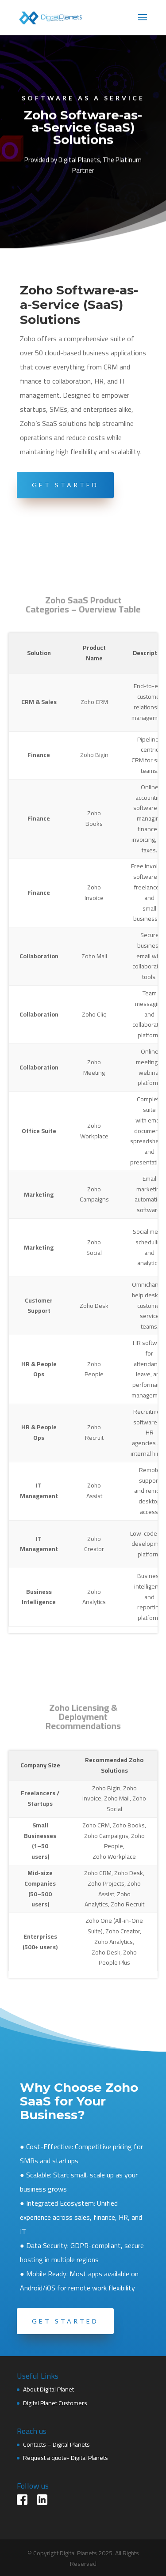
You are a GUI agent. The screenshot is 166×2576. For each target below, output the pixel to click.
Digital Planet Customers (55, 2403)
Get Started (65, 485)
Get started (65, 2321)
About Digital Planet (48, 2389)
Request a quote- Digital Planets (65, 2457)
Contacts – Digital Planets (56, 2444)
